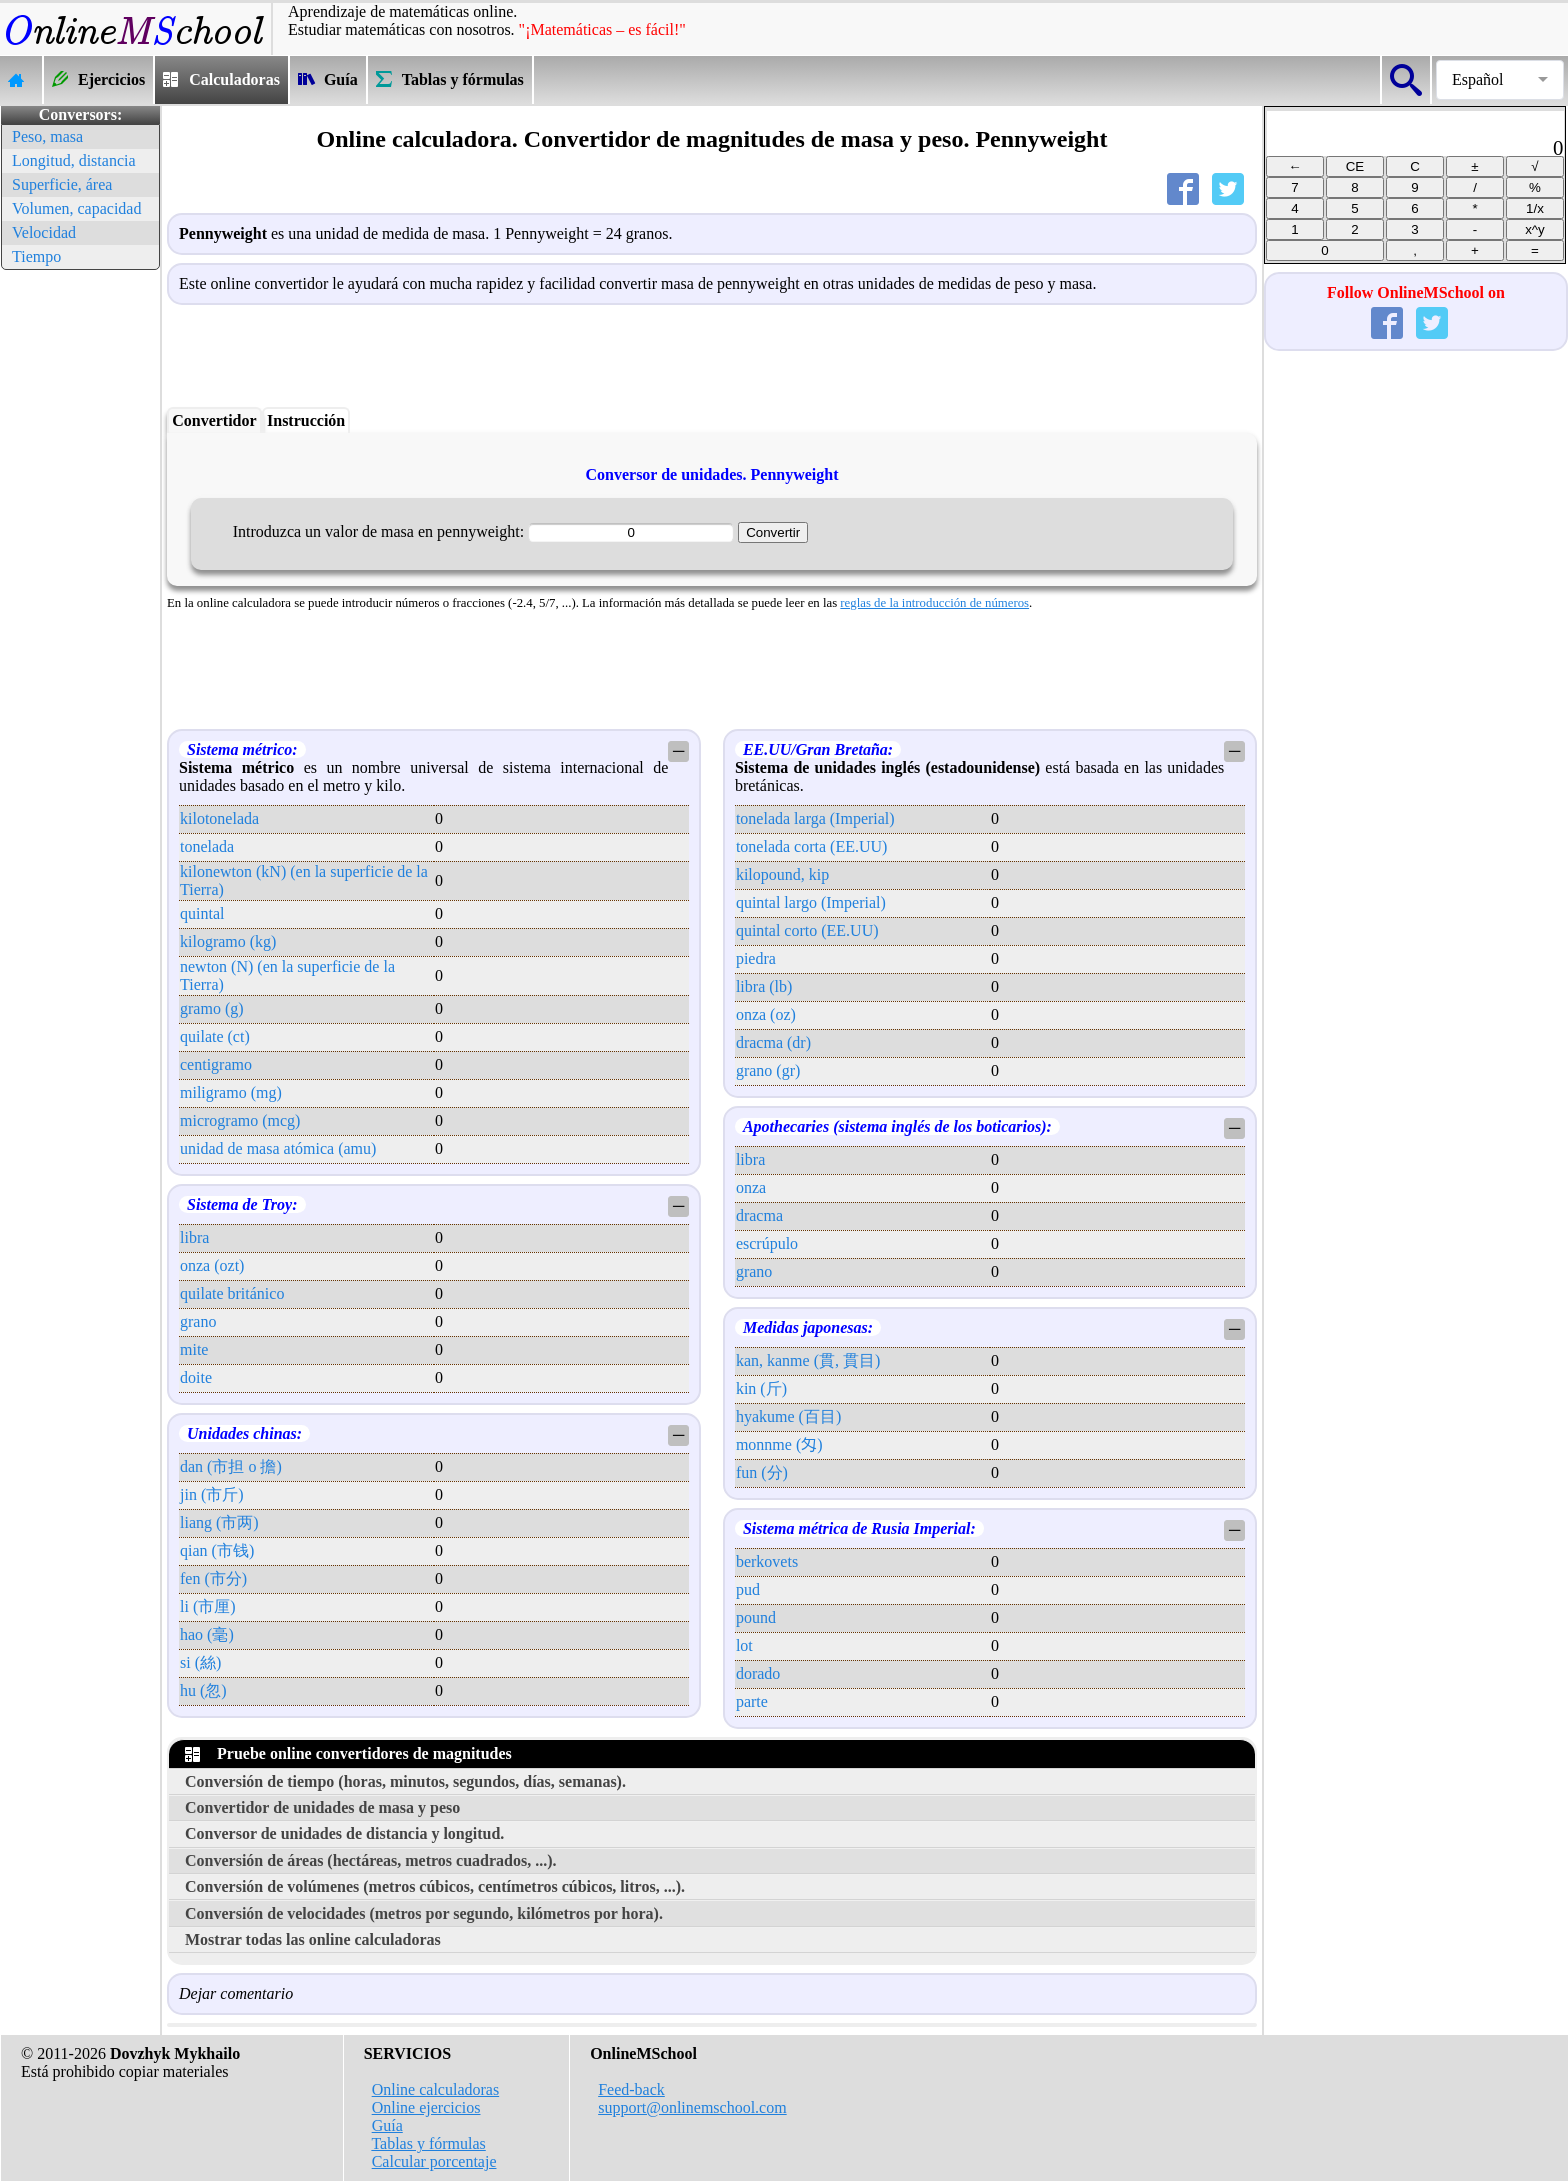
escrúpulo (767, 1243)
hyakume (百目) (788, 1416)
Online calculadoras (436, 2089)
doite (196, 1377)
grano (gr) (768, 1070)
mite (194, 1349)
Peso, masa (47, 136)
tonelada (207, 846)
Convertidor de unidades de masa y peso (322, 1807)
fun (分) (762, 1472)
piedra (756, 958)
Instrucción (306, 420)
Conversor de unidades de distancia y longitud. (344, 1833)
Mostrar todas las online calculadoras (313, 1939)
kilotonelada (219, 818)
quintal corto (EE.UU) (807, 930)
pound (756, 1617)
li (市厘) (208, 1606)
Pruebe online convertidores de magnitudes (348, 1753)
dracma (759, 1215)
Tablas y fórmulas (428, 2143)
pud (748, 1589)
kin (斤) (761, 1388)
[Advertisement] (80, 575)
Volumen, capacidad (76, 208)
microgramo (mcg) (240, 1120)
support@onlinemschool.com (692, 2107)
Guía (387, 2125)
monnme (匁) (779, 1444)
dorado (758, 1673)
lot (744, 1645)
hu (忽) (203, 1690)
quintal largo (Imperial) (811, 902)
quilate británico (232, 1293)
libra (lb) (764, 986)
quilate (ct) (215, 1036)
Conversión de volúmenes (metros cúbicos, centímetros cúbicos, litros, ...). (435, 1886)
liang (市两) (219, 1522)
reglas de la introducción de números (934, 603)
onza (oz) (766, 1014)
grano (198, 1321)
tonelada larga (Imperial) (815, 818)
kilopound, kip (782, 874)
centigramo (216, 1064)
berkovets (767, 1561)
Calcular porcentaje (434, 2161)
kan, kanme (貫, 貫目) (808, 1360)
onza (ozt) (212, 1265)
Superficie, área (62, 184)
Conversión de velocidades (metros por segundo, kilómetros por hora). (424, 1913)
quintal (202, 913)
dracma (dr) (773, 1042)
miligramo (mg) (231, 1092)
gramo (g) (212, 1008)
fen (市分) (213, 1578)
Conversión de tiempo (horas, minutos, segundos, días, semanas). (405, 1781)
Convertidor (214, 420)
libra (194, 1237)
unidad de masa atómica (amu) (278, 1148)
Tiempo (36, 256)
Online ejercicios (426, 2107)
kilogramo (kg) (228, 941)
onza (751, 1187)
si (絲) (200, 1662)
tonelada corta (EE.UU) (811, 846)
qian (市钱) (217, 1550)
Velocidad (44, 232)
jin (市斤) (212, 1494)
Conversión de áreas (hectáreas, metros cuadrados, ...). (371, 1860)
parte (752, 1701)
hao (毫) (207, 1634)
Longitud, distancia (74, 160)
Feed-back (631, 2089)
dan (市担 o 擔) (231, 1466)
